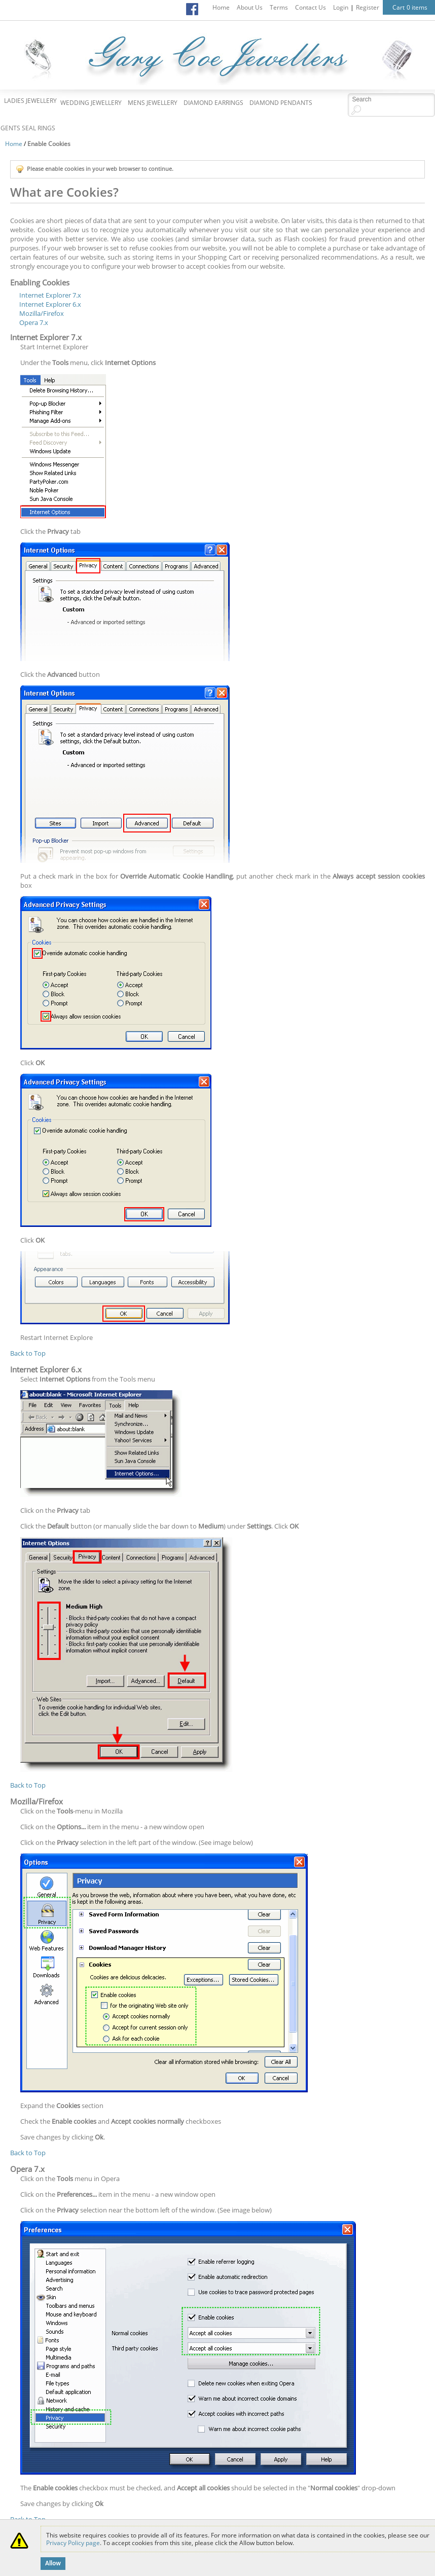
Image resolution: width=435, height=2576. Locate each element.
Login (340, 7)
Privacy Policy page (73, 2542)
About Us (250, 7)
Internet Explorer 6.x (50, 304)
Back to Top (28, 1353)
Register (367, 7)
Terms (279, 7)
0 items (417, 7)
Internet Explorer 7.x (50, 295)
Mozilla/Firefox (41, 313)
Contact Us (310, 7)
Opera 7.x (33, 322)
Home (221, 7)
